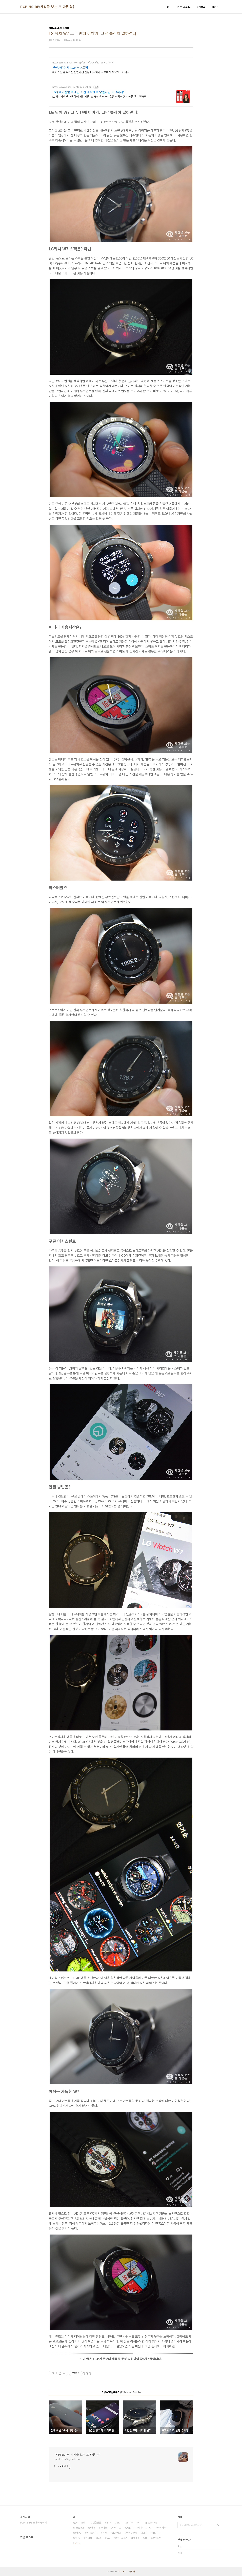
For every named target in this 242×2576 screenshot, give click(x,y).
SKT (119, 2522)
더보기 (75, 2543)
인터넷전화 (131, 2532)
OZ (108, 2537)
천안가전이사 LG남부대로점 (70, 67)
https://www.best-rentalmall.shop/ (72, 86)
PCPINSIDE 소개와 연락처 (33, 2522)
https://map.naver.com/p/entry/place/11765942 (80, 62)
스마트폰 (156, 2537)
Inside (135, 2537)
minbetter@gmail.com (67, 2459)
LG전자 (129, 2527)
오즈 (99, 2537)
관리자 (132, 2571)
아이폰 (103, 2527)
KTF (144, 2532)
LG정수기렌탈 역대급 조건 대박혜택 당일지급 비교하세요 (89, 92)
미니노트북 (91, 2532)
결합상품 (97, 2522)
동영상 (89, 2537)
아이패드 (161, 2527)
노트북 (129, 2522)
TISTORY (122, 2571)
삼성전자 (156, 2532)
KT (139, 2522)
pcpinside (151, 2522)
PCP (150, 2527)
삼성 (104, 2532)
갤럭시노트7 (121, 2537)
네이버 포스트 (183, 6)
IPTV (109, 2522)
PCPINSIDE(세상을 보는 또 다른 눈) (47, 6)
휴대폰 (92, 2527)
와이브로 (116, 2527)
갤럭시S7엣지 (81, 2522)
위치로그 (200, 6)
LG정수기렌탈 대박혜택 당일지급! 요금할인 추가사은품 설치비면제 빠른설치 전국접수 (100, 96)
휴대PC (77, 2532)
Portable (79, 2527)
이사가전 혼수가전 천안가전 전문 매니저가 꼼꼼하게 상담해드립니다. (91, 72)
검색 (218, 2525)
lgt (145, 2537)
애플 (140, 2527)
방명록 (215, 6)
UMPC (77, 2537)
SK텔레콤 (116, 2532)
